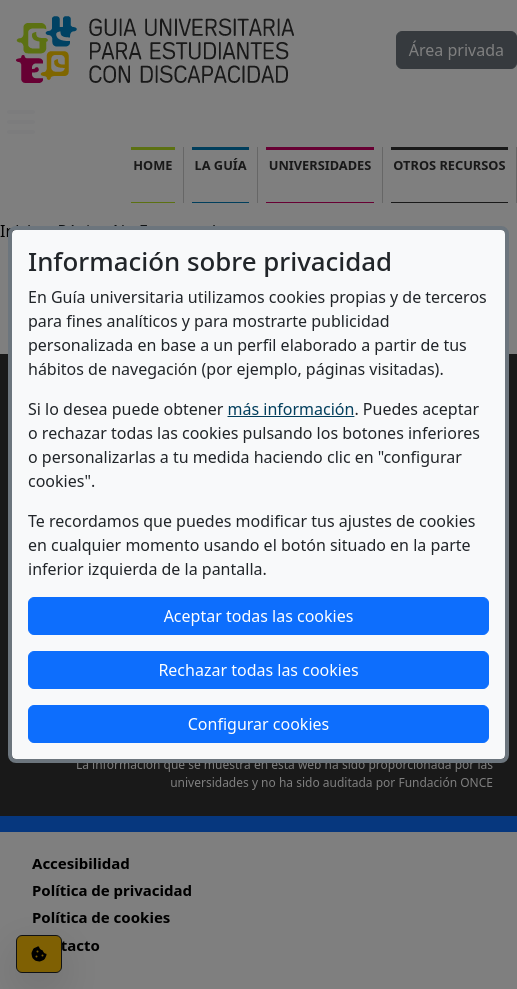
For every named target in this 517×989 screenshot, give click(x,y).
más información (291, 409)
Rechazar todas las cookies (258, 670)
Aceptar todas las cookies (259, 616)
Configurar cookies (258, 724)
